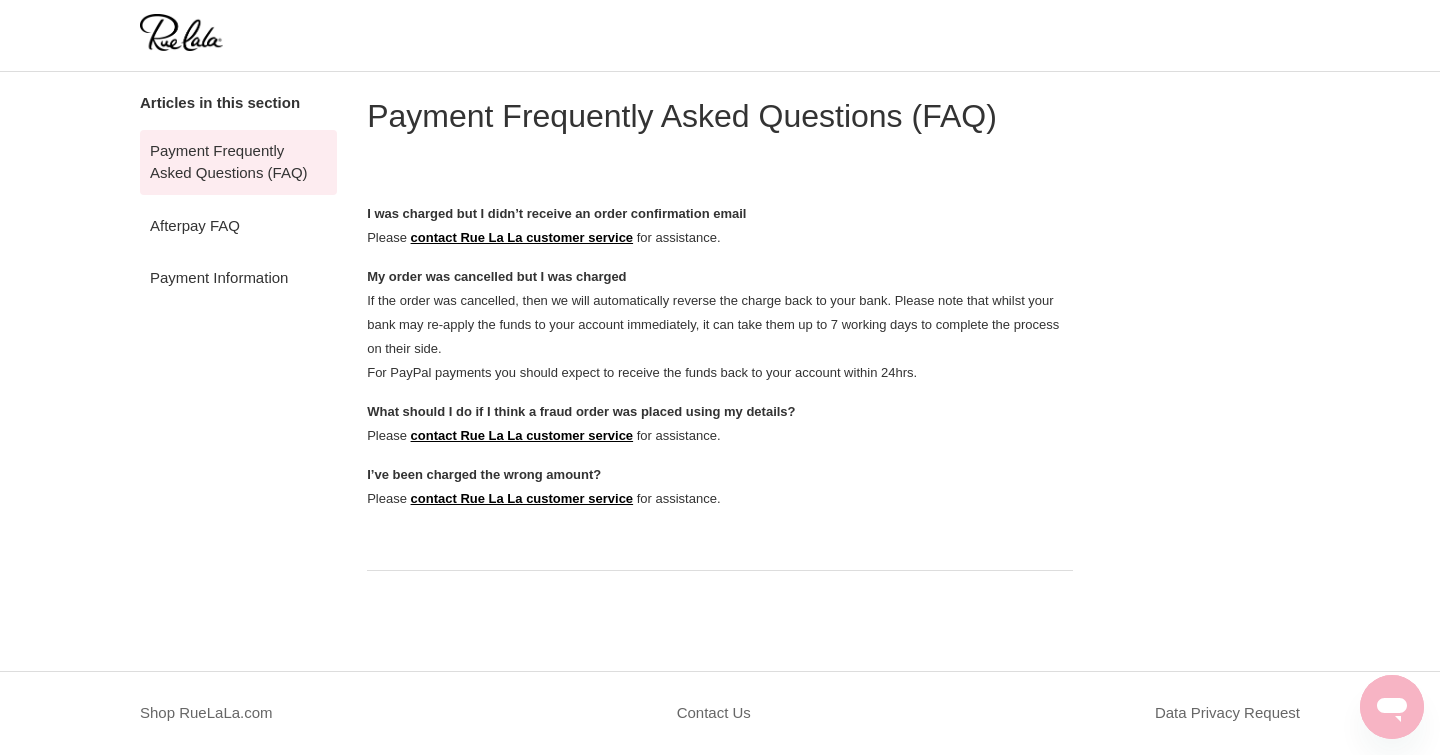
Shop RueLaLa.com (206, 712)
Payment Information (219, 277)
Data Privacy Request (1227, 712)
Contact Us (714, 712)
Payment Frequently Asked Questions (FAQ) (229, 162)
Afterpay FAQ (195, 225)
